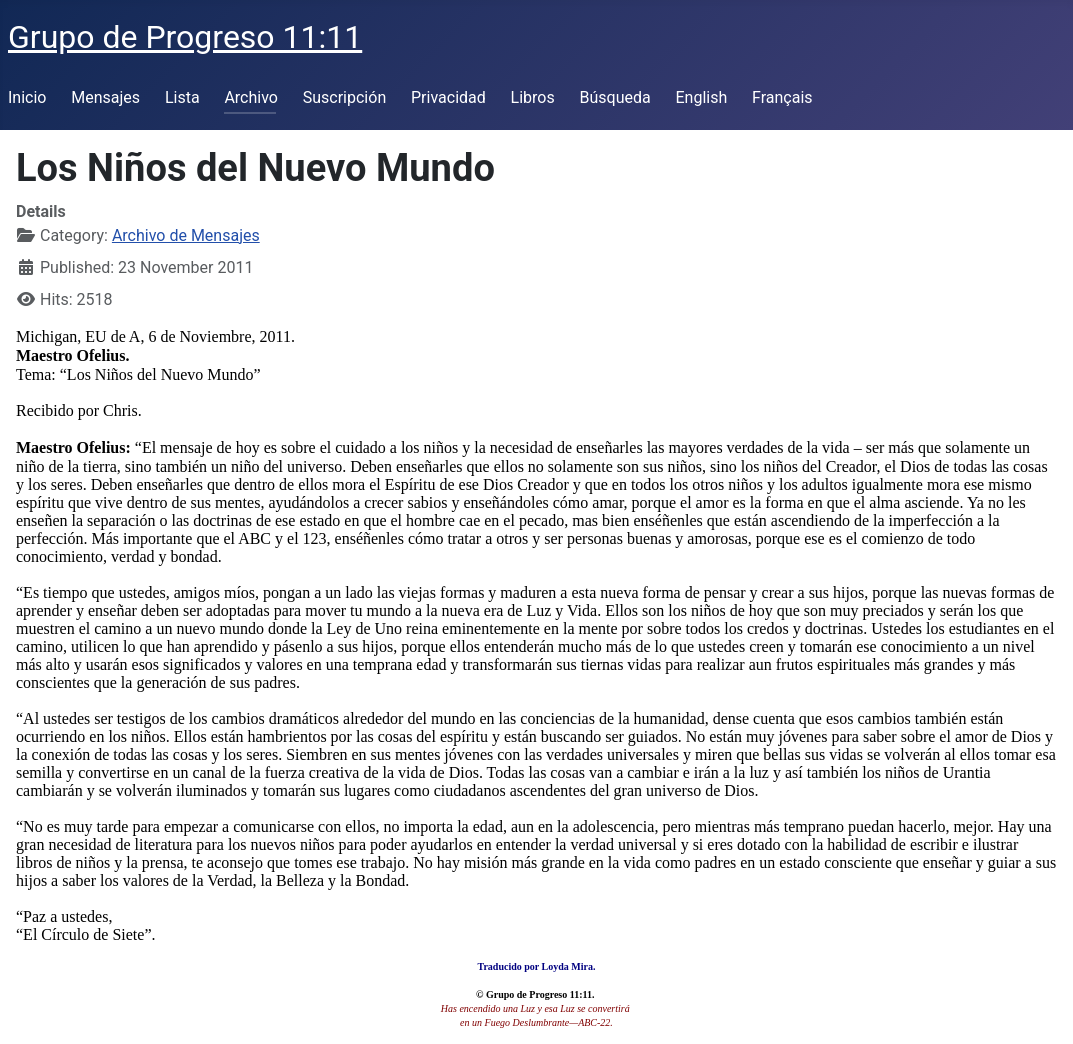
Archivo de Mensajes (186, 235)
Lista (182, 97)
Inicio (27, 97)
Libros (533, 97)
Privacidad (448, 97)
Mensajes (105, 97)
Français (782, 97)
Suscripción (344, 97)
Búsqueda (615, 97)
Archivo (251, 97)
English (701, 97)
